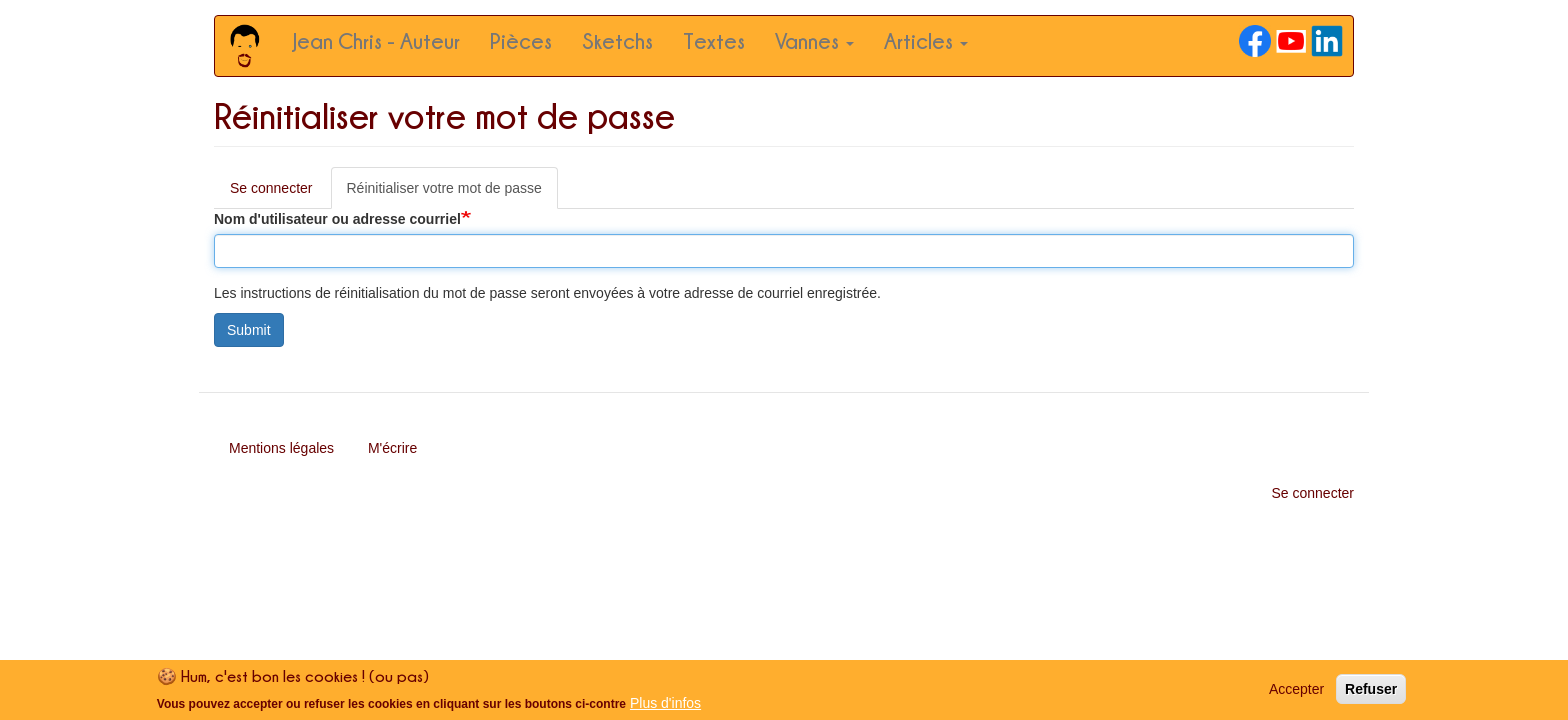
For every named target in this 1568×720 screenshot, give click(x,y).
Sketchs (617, 40)
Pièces (521, 40)
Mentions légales (281, 448)
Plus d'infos (665, 706)
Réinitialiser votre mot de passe (452, 193)
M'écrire (392, 448)
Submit (249, 330)
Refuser (1371, 693)
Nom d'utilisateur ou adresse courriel (337, 219)
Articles (926, 40)
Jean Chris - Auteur (376, 40)
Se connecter (271, 188)
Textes (714, 40)
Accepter (1296, 693)
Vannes (814, 40)
